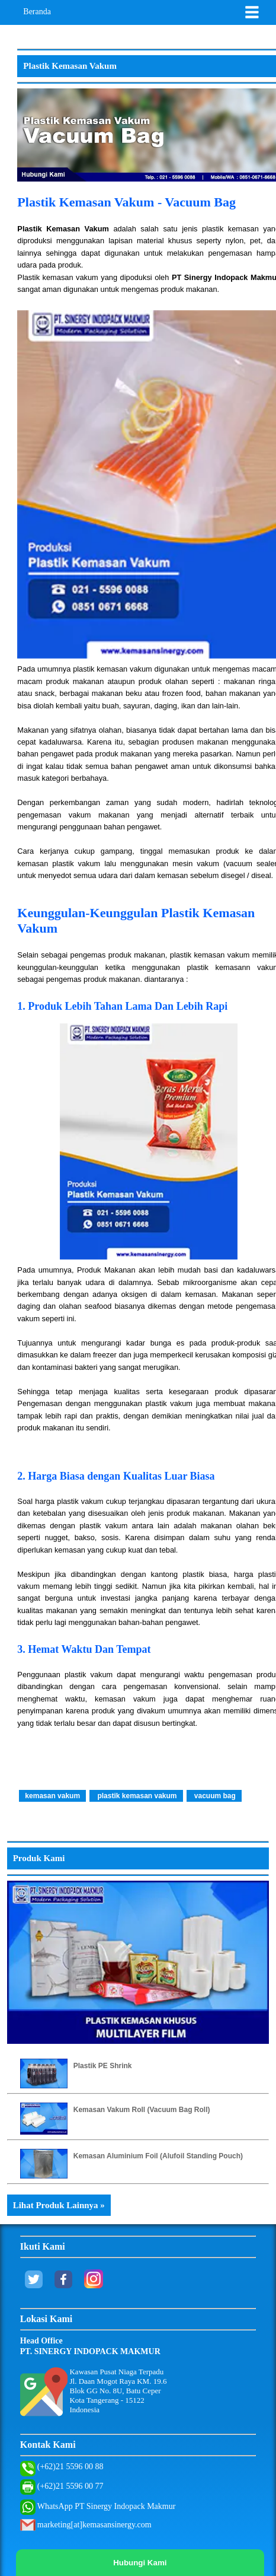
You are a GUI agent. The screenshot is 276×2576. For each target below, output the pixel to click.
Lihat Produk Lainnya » (59, 2205)
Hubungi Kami (139, 2562)
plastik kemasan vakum (135, 1796)
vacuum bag (214, 1796)
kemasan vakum (52, 1796)
